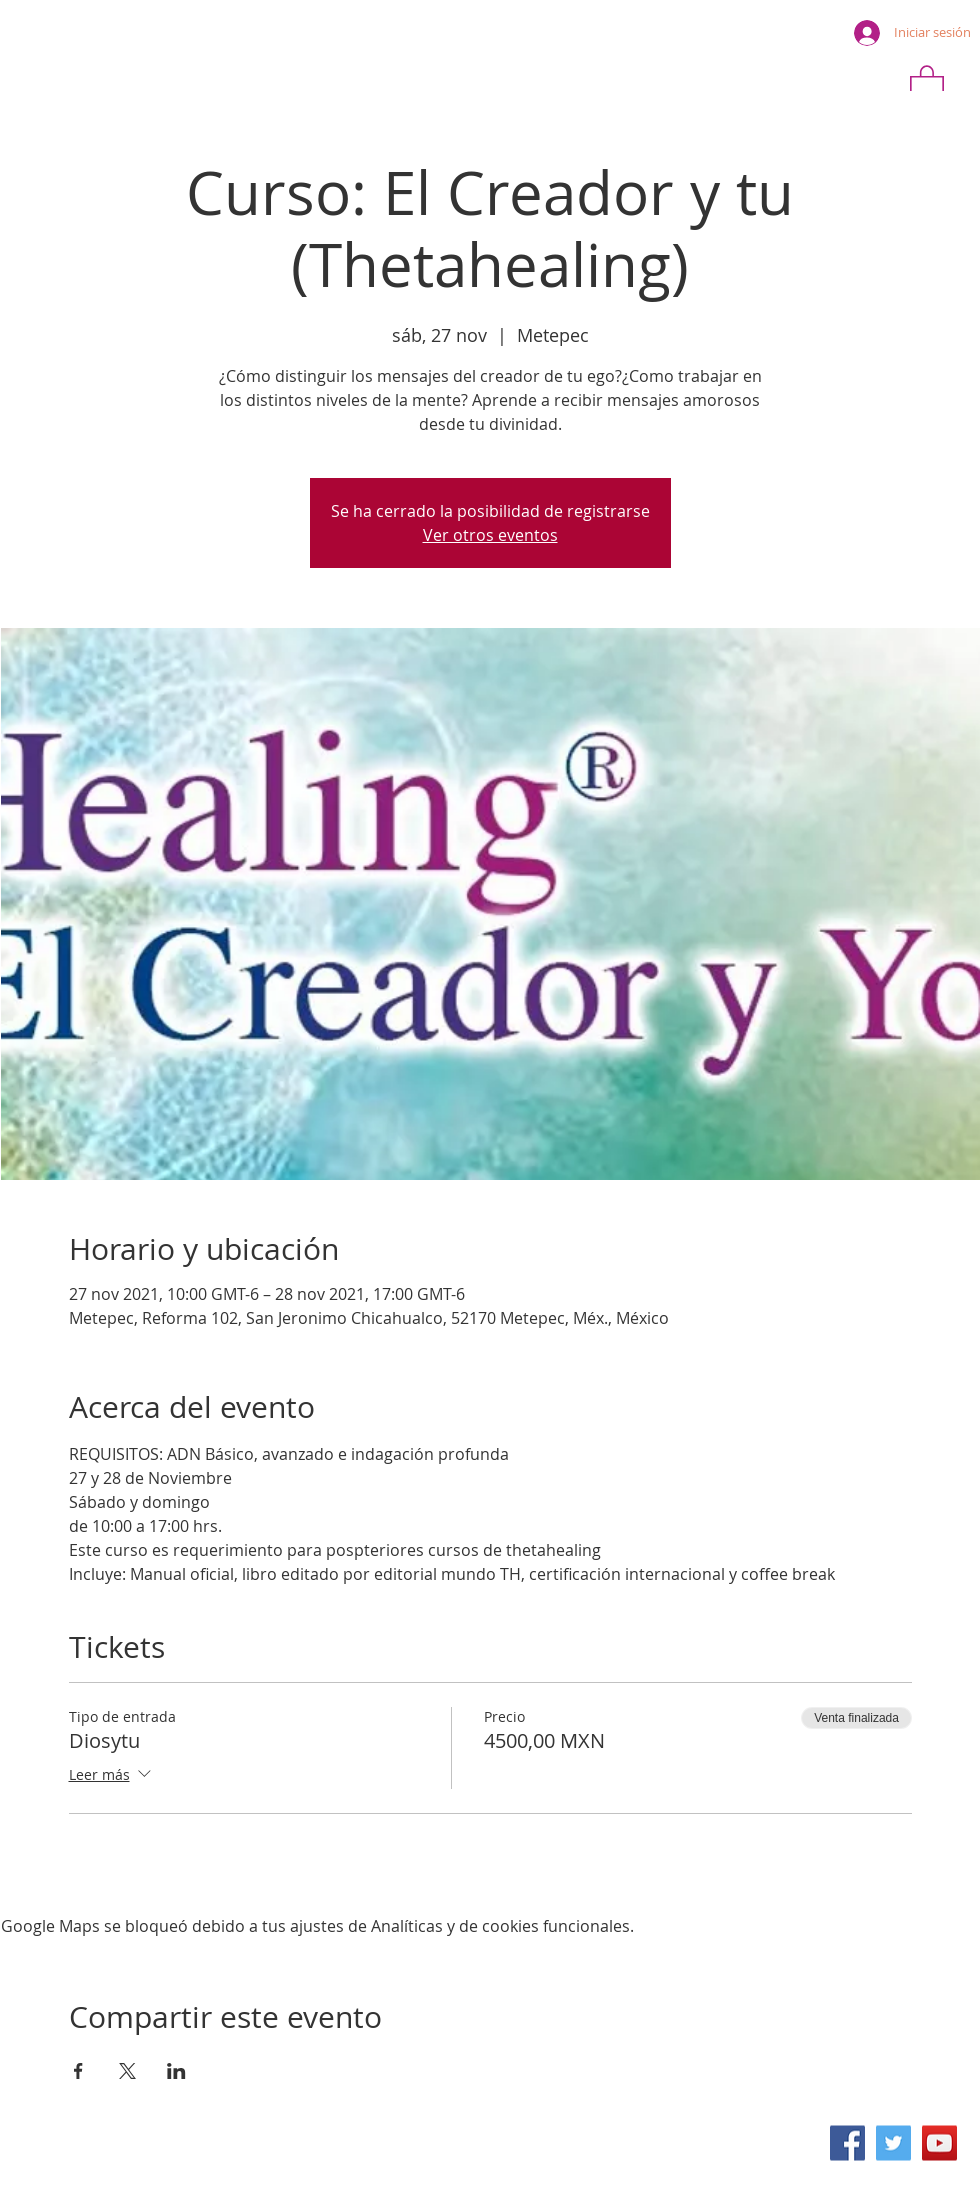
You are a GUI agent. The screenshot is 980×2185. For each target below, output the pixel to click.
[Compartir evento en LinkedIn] (176, 2071)
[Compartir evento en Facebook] (78, 2071)
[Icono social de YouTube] (939, 2143)
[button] (927, 83)
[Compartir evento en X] (127, 2071)
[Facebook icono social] (847, 2143)
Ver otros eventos (490, 535)
